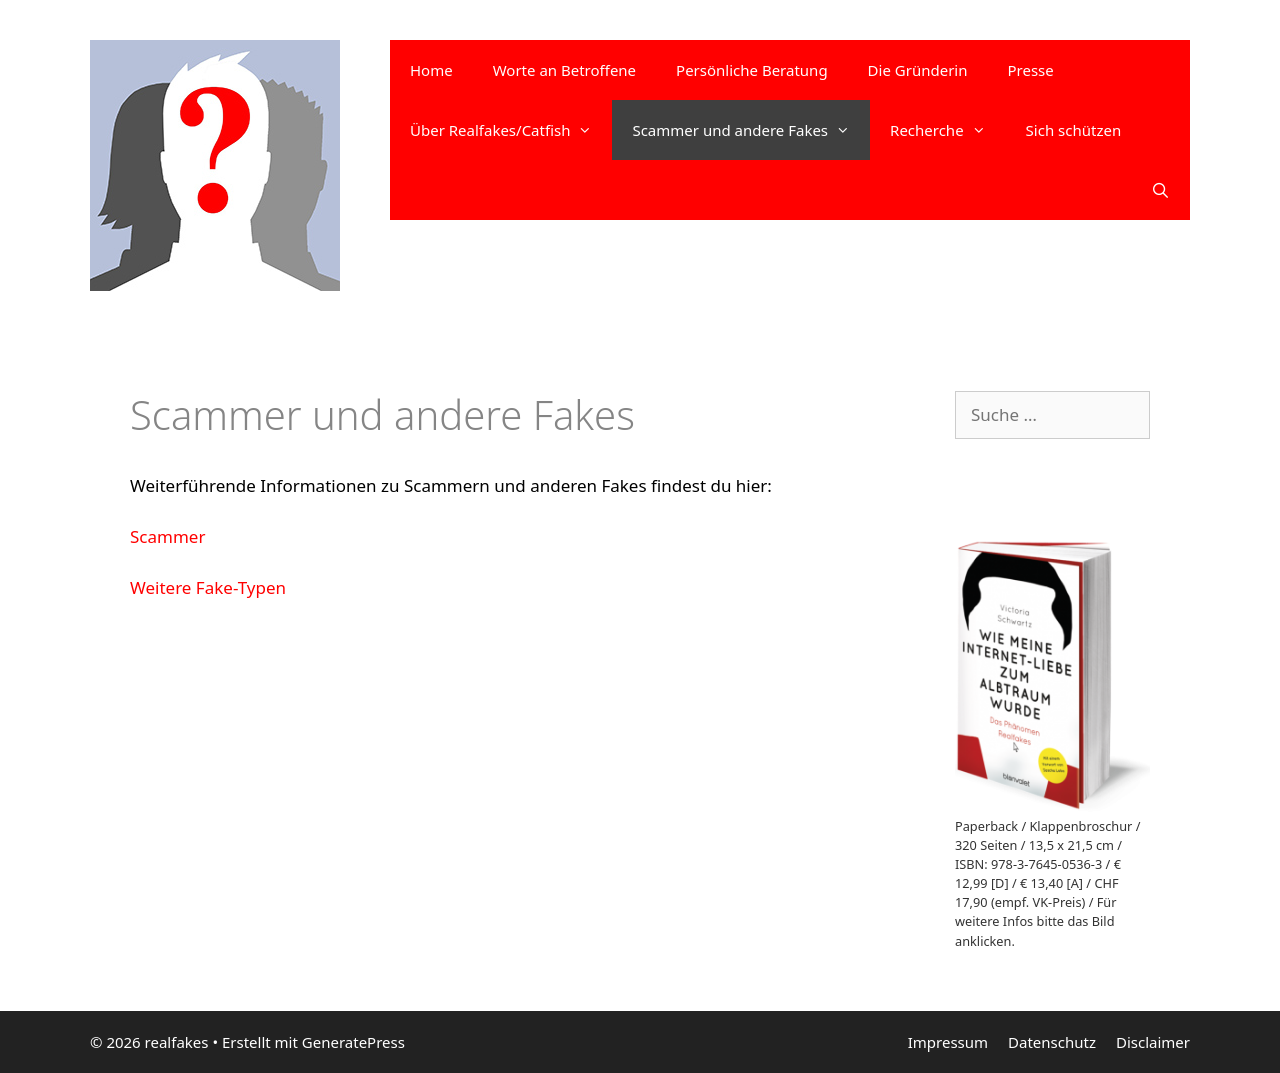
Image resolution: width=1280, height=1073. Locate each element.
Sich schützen (1074, 130)
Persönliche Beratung (752, 70)
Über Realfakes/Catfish (511, 130)
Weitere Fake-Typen (208, 587)
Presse (1030, 70)
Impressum (948, 1042)
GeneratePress (353, 1042)
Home (431, 70)
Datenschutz (1052, 1042)
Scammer (167, 536)
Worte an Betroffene (564, 70)
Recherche (948, 130)
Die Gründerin (918, 70)
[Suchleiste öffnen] (1160, 190)
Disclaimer (1153, 1042)
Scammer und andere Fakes (751, 130)
